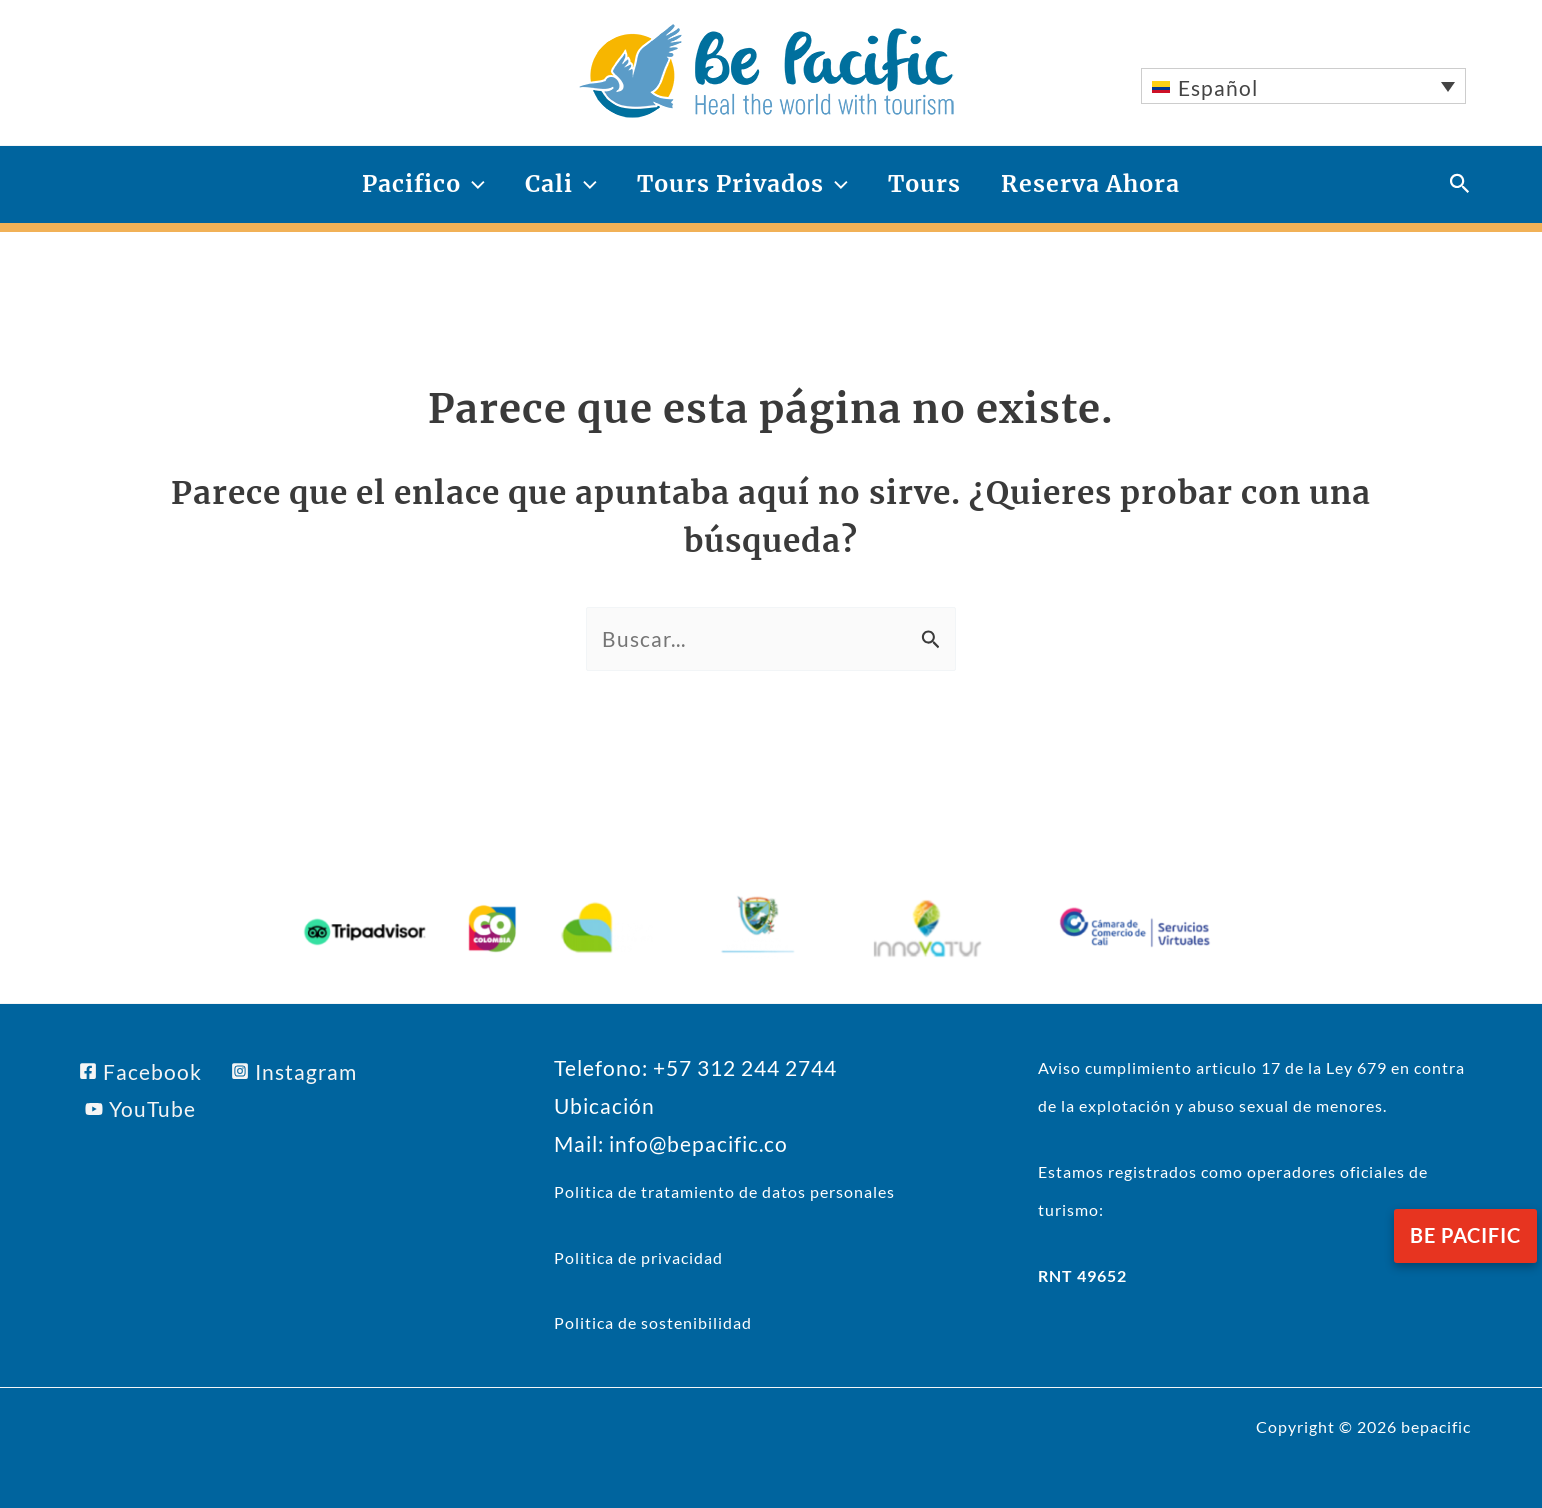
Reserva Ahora (1090, 183)
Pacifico (423, 184)
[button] (1460, 184)
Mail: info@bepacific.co (671, 1143)
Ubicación (604, 1105)
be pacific (1465, 1235)
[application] (473, 184)
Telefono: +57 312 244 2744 (695, 1067)
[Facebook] (141, 1071)
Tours (924, 183)
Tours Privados (742, 184)
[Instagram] (294, 1071)
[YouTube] (141, 1108)
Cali (561, 184)
